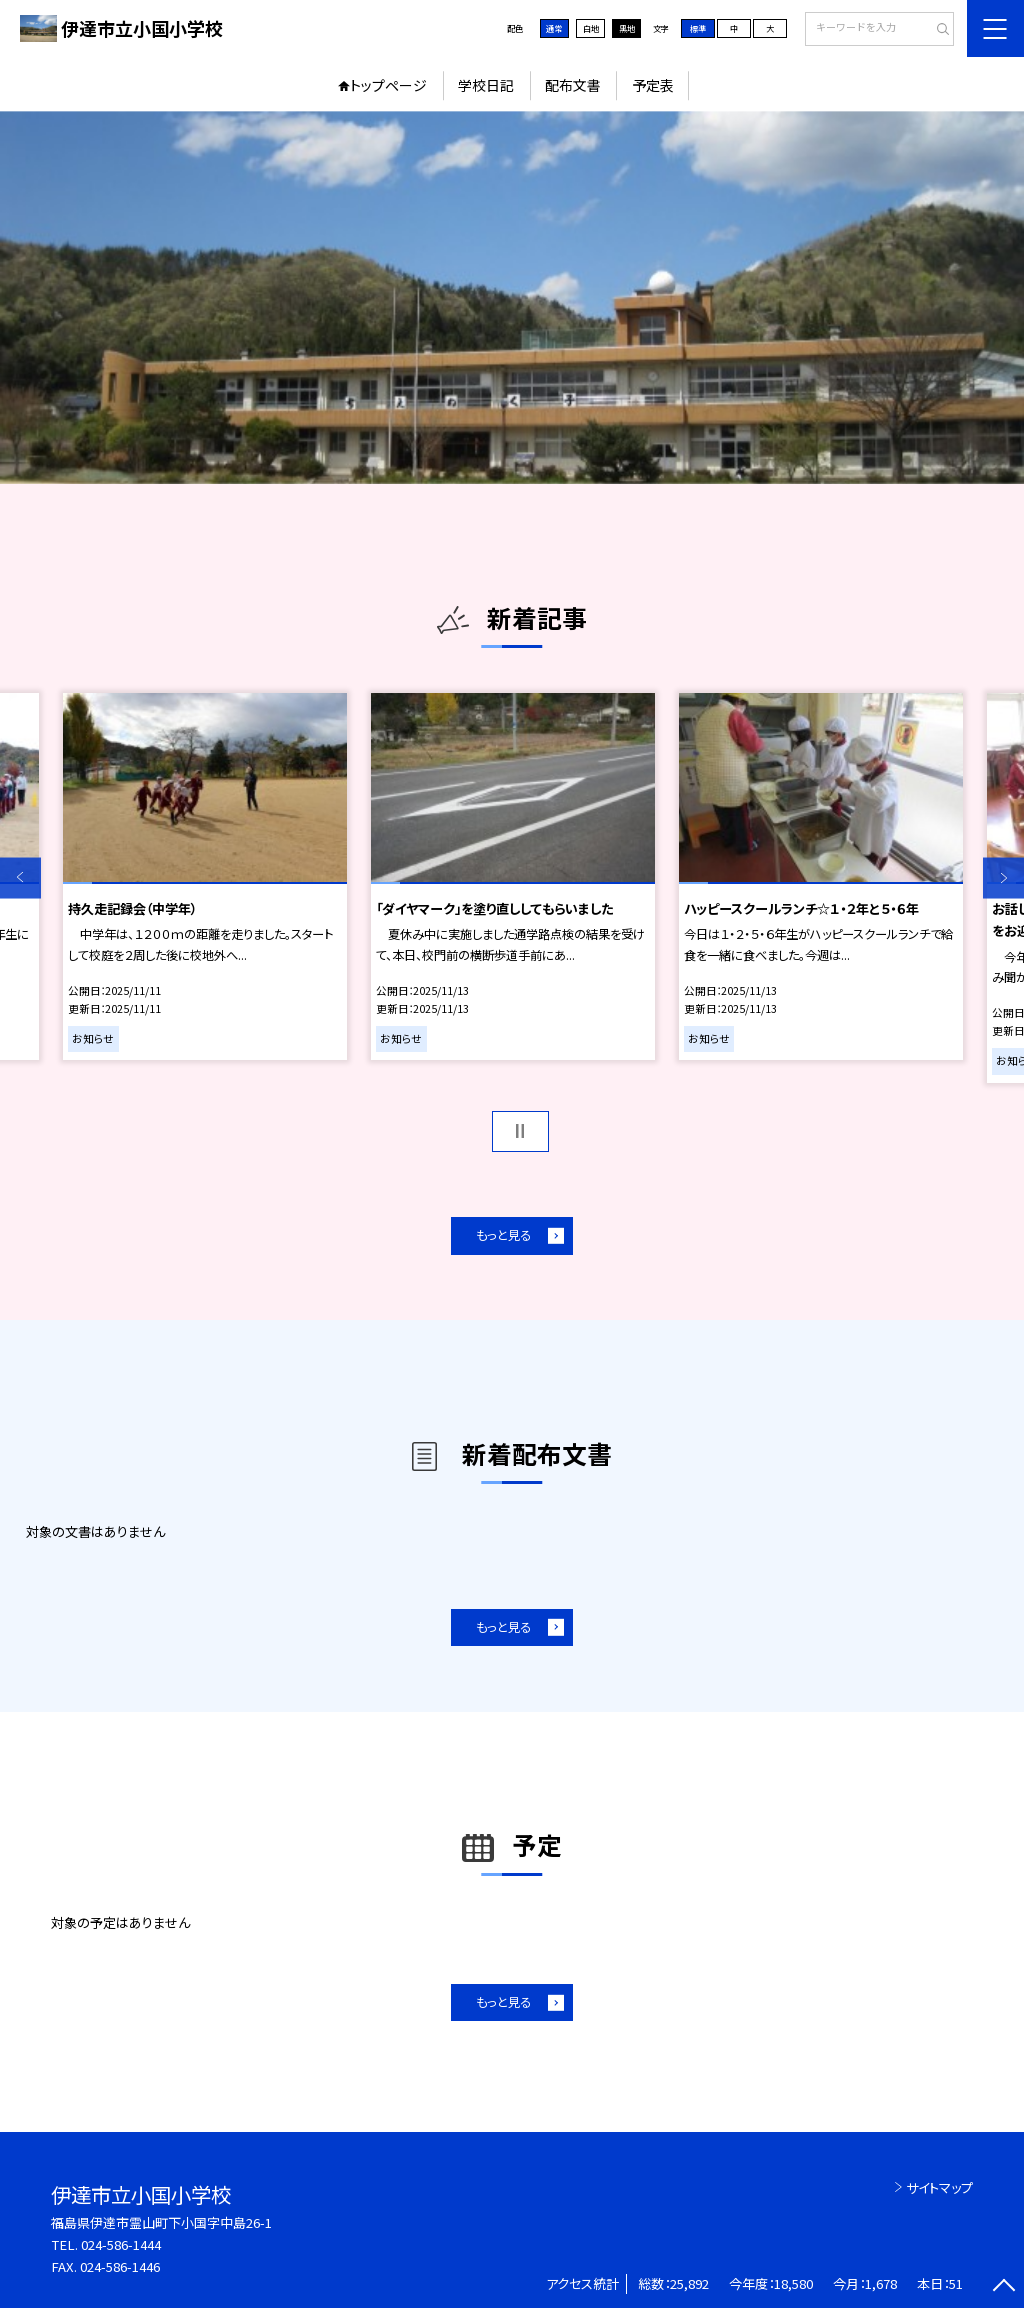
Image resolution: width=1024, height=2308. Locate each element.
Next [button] (1003, 877)
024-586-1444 (121, 2244)
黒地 (627, 28)
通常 (554, 28)
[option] (512, 297)
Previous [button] (20, 877)
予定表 (653, 85)
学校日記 (486, 85)
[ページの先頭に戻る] (1003, 2287)
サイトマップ (939, 2187)
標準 (698, 28)
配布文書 (573, 85)
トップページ (388, 85)
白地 (591, 28)
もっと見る (503, 1235)
